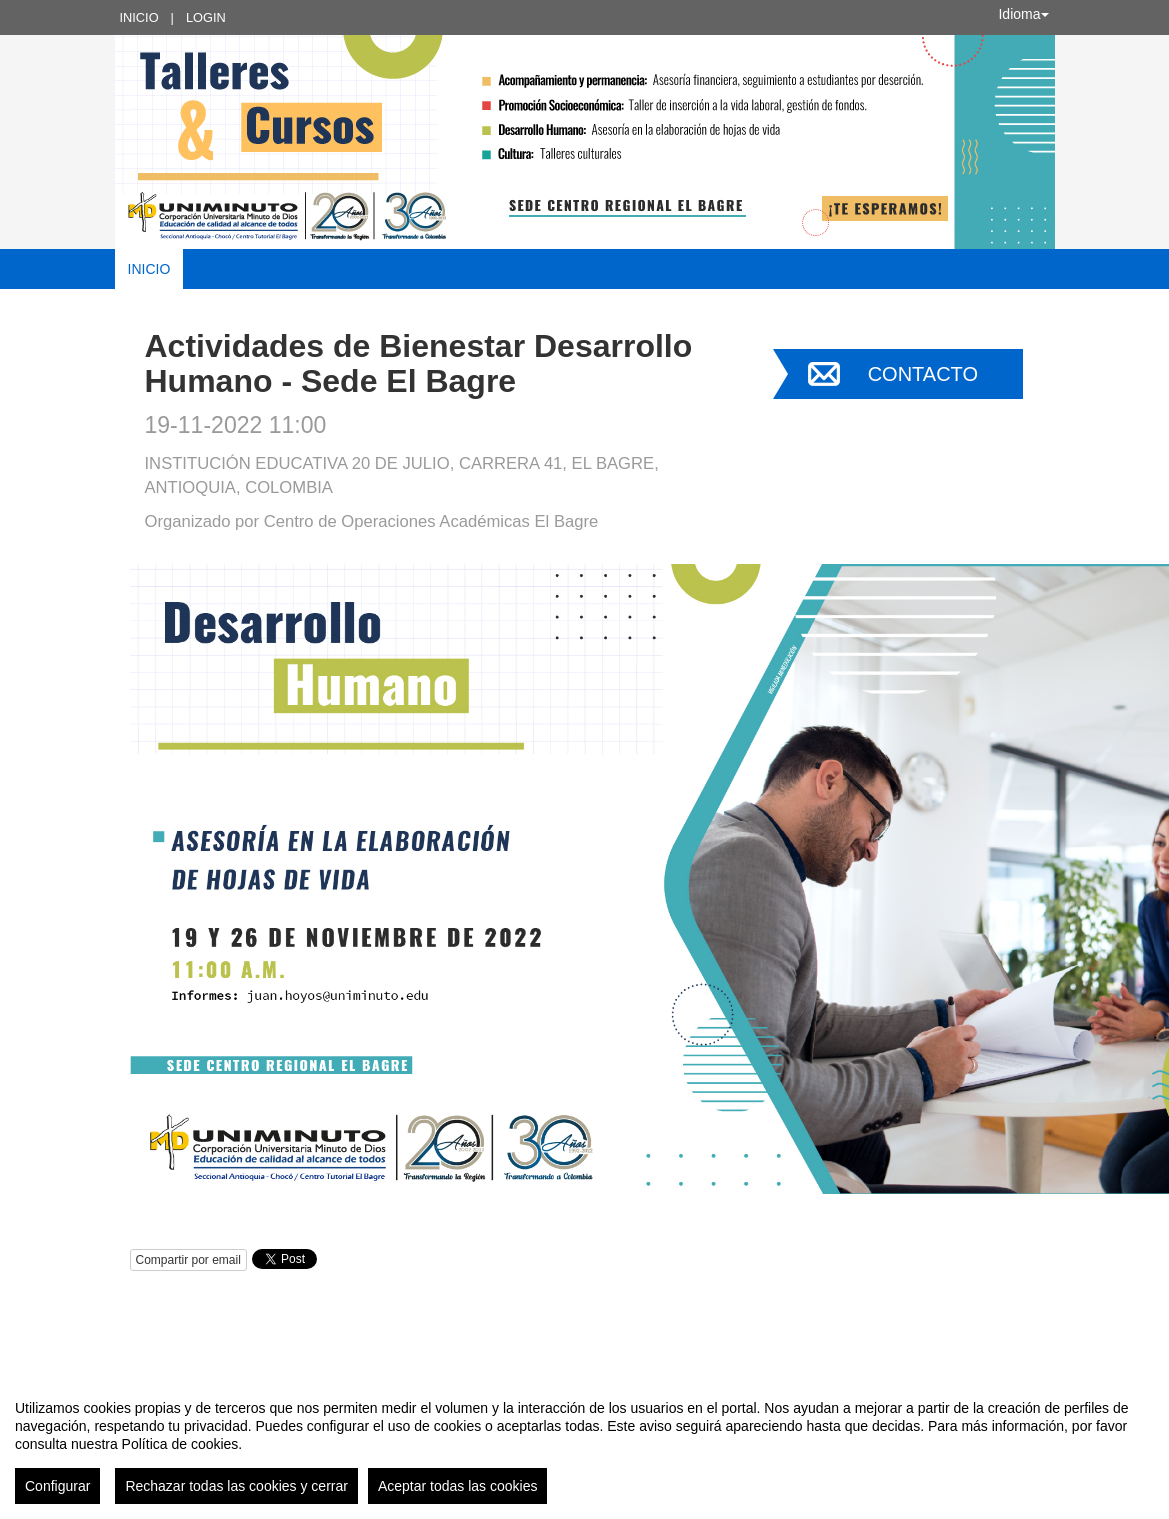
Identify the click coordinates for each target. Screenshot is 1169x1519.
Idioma (1023, 14)
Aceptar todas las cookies (458, 1486)
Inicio (139, 17)
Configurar (57, 1486)
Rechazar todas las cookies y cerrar (236, 1486)
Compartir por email (188, 1260)
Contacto (923, 374)
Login (206, 17)
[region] (584, 1444)
